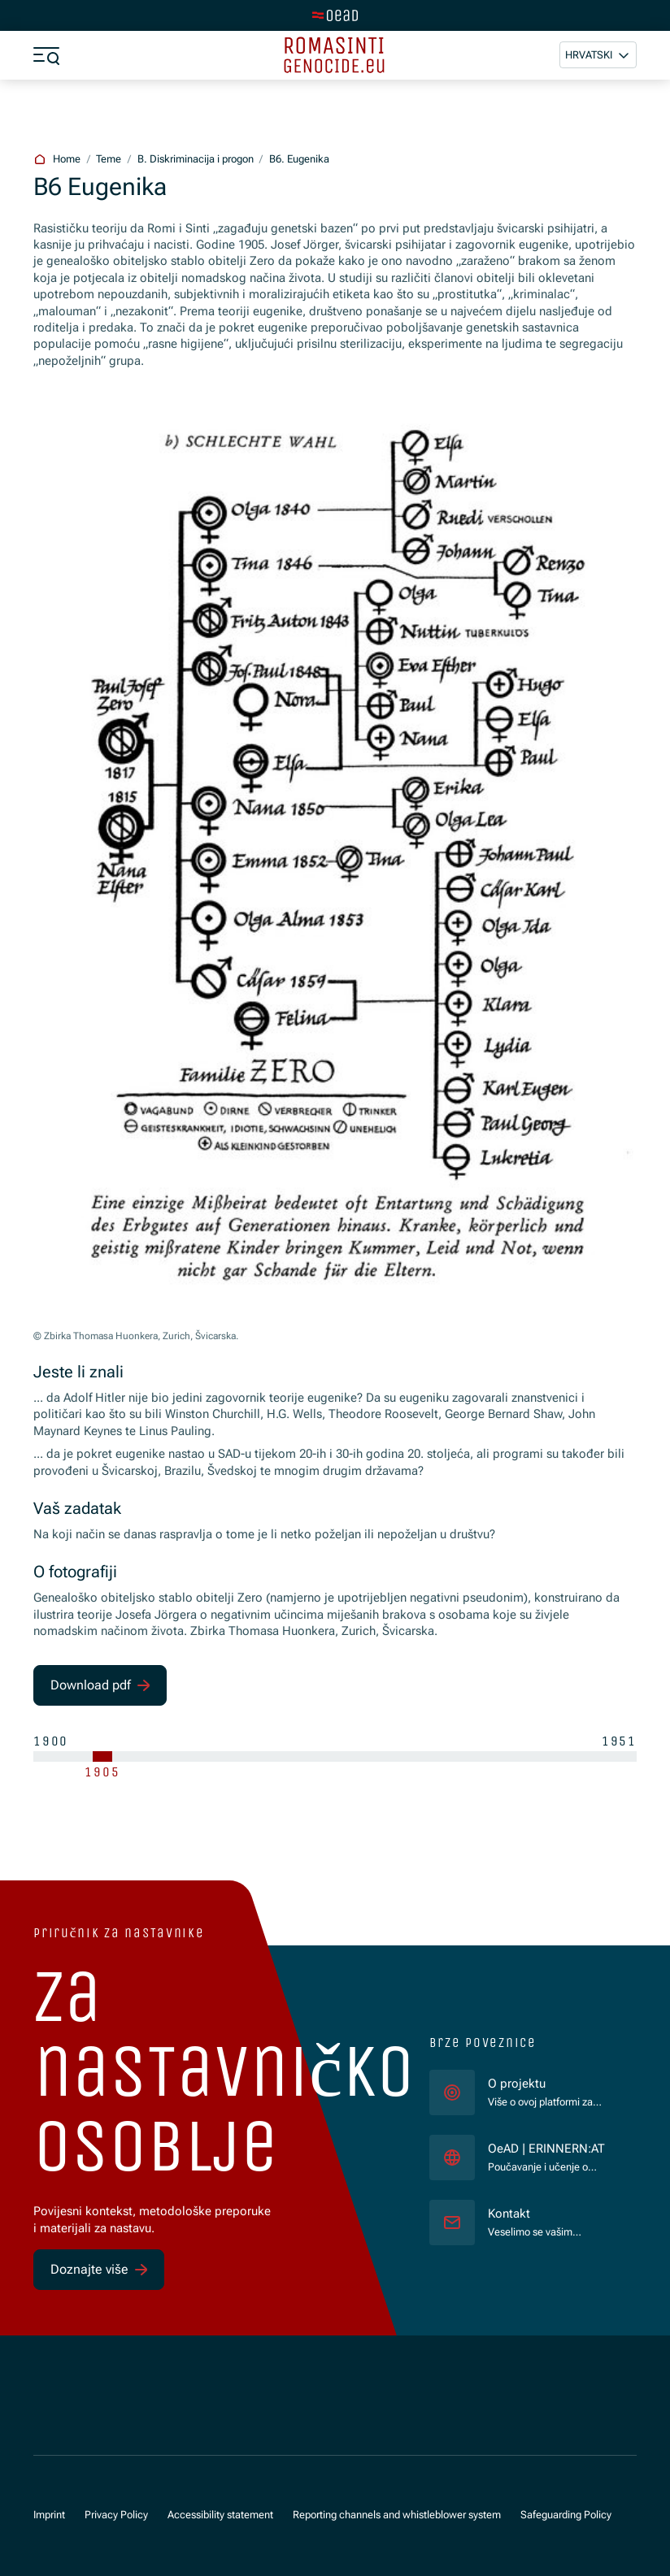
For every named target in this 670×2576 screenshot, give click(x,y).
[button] (598, 54)
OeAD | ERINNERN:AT (549, 2148)
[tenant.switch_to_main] (335, 15)
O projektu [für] (517, 2083)
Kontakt (509, 2213)
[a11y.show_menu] (46, 55)
